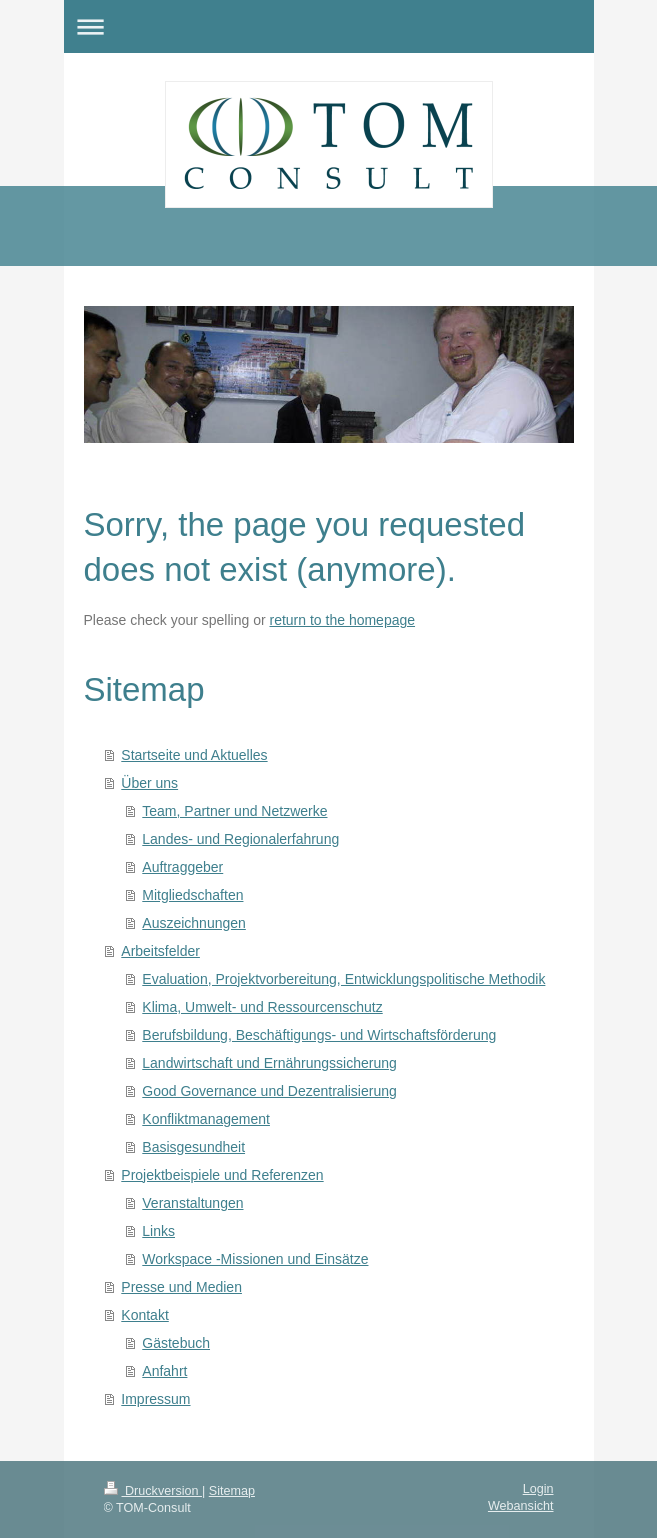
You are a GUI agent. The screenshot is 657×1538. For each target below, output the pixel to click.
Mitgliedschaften (192, 895)
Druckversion (153, 1491)
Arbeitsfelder (160, 951)
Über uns (149, 783)
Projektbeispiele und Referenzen (222, 1175)
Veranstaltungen (192, 1203)
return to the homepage (343, 620)
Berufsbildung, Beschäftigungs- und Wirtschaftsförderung (319, 1035)
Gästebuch (176, 1343)
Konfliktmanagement (206, 1119)
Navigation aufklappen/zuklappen (329, 26)
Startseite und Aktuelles (194, 755)
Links (158, 1231)
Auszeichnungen (194, 923)
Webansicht (521, 1506)
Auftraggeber (182, 867)
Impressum (155, 1399)
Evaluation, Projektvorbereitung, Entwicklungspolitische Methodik (343, 979)
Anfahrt (164, 1371)
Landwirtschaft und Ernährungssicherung (269, 1063)
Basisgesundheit (193, 1147)
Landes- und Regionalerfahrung (240, 839)
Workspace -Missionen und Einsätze (255, 1259)
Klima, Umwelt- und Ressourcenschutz (262, 1007)
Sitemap (232, 1491)
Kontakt (144, 1315)
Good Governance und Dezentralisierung (269, 1091)
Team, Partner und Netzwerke (234, 811)
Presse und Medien (181, 1287)
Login (538, 1489)
